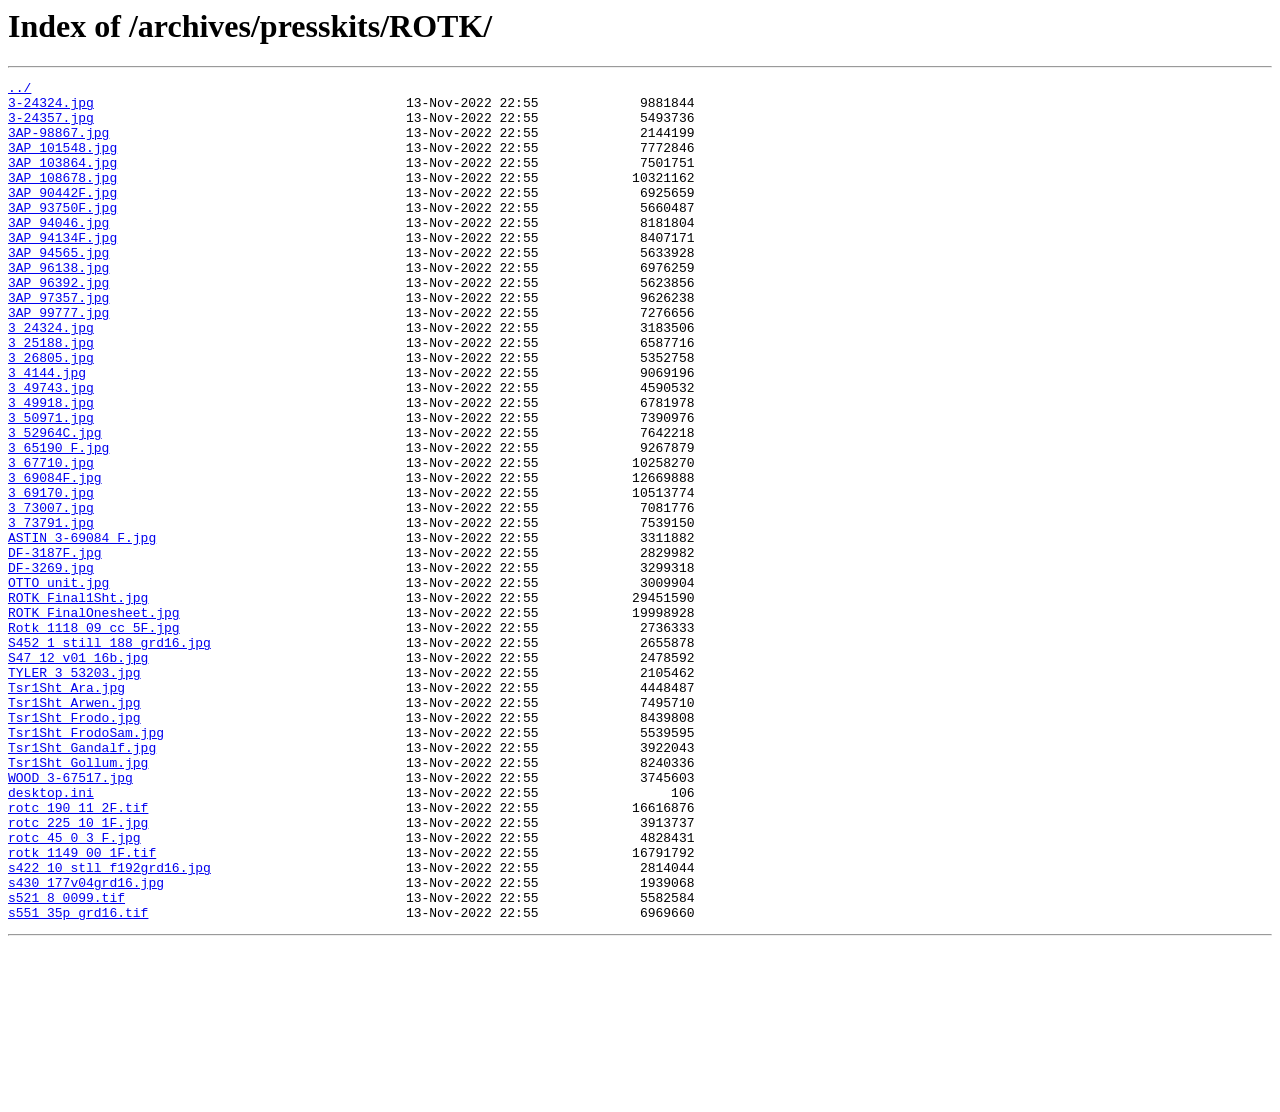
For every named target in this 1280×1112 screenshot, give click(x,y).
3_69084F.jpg (55, 558)
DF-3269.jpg (51, 666)
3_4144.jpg (47, 432)
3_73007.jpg (51, 594)
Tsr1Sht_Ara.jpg (66, 810)
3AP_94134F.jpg (62, 270)
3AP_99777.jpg (58, 360)
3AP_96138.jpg (58, 306)
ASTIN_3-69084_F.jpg (82, 630)
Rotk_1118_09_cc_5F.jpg (94, 738)
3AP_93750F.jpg (62, 234)
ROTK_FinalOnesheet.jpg (94, 720)
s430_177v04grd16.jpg (86, 1044)
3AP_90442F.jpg (62, 216)
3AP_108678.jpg (62, 198)
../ (19, 90)
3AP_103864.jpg (62, 180)
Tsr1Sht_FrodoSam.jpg (86, 864)
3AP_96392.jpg (58, 324)
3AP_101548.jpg (62, 162)
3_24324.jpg (51, 378)
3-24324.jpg (51, 108)
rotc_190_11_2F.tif (78, 954)
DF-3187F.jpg (55, 648)
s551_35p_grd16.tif (78, 1080)
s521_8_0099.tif (66, 1062)
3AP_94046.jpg (58, 252)
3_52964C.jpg (55, 504)
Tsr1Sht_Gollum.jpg (78, 900)
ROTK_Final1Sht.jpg (78, 702)
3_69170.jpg (51, 576)
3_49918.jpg (51, 468)
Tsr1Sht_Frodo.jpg (74, 846)
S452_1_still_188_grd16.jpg (109, 756)
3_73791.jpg (51, 612)
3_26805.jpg (51, 414)
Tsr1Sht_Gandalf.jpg (82, 882)
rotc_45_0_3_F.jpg (74, 990)
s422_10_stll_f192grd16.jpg (109, 1026)
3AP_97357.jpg (58, 342)
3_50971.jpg (51, 486)
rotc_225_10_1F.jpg (78, 972)
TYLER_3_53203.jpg (74, 792)
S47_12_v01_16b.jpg (78, 774)
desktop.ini (51, 936)
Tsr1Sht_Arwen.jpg (74, 828)
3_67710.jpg (51, 540)
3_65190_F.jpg (58, 522)
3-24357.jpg (51, 126)
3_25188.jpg (51, 396)
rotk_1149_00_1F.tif (82, 1008)
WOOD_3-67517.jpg (70, 918)
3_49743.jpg (51, 450)
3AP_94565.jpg (58, 288)
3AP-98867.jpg (58, 144)
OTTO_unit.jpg (58, 684)
